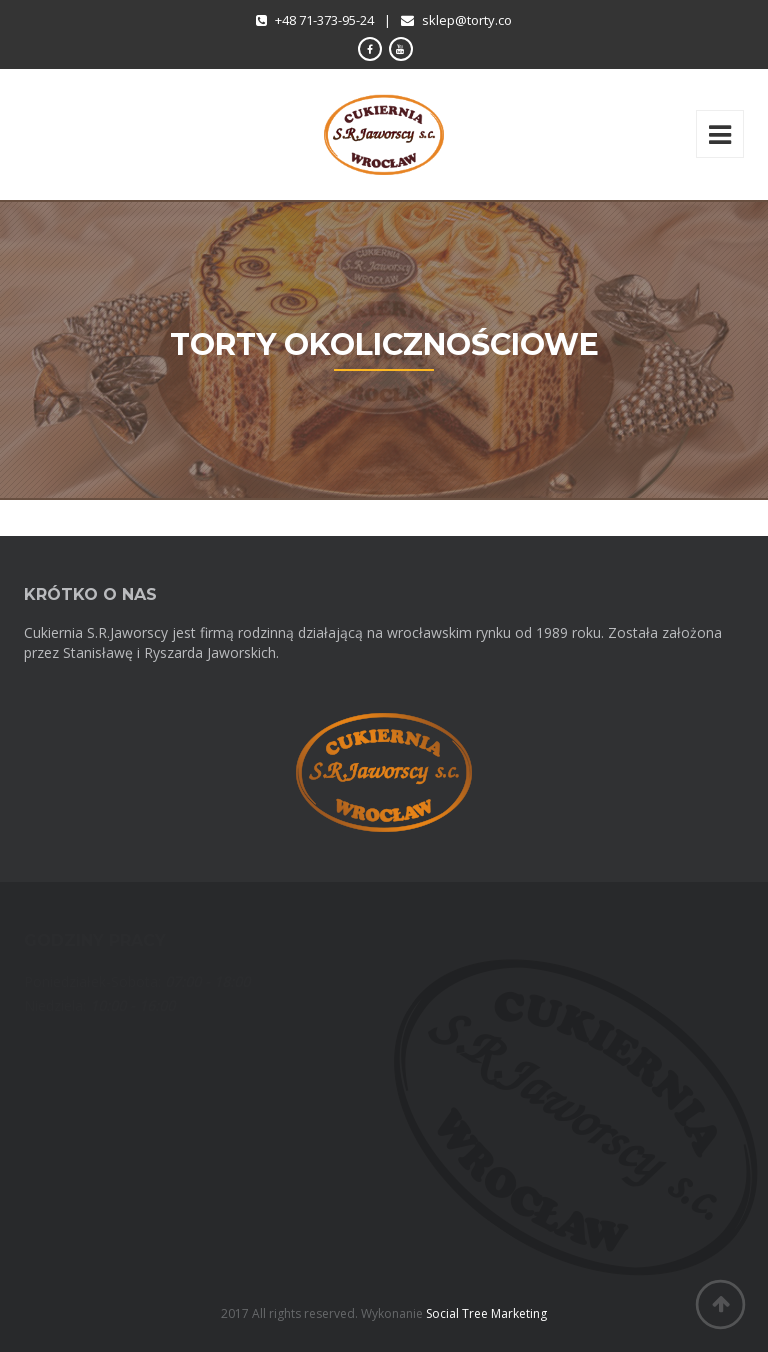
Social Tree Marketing (486, 1313)
